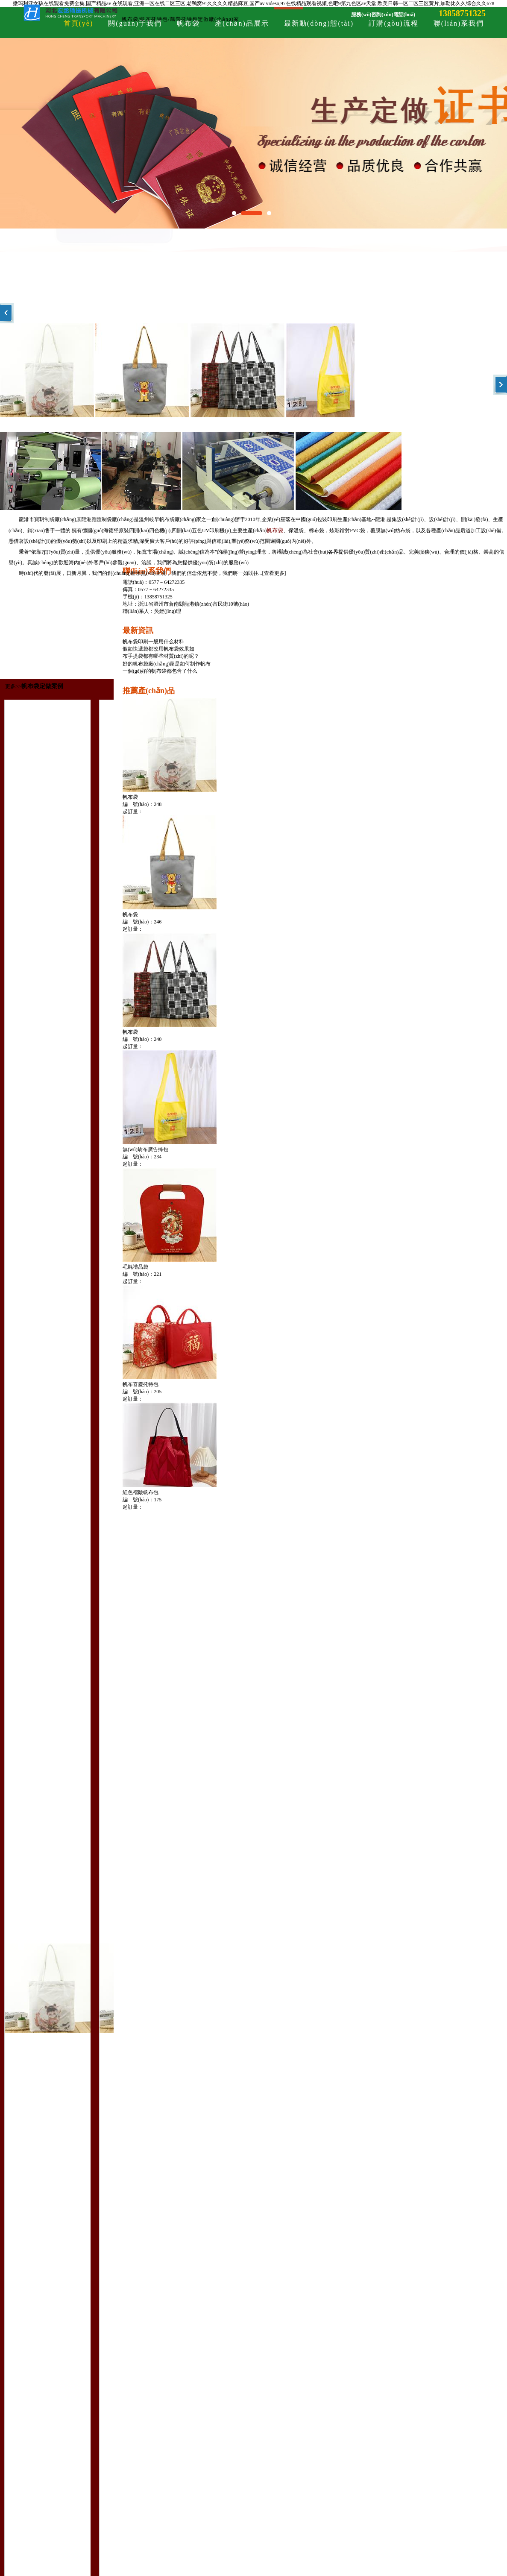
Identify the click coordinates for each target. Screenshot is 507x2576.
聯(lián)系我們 (459, 23)
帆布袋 (188, 23)
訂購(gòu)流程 (394, 23)
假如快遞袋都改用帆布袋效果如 (158, 649)
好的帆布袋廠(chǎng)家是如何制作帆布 (167, 664)
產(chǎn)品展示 (242, 23)
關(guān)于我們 (135, 23)
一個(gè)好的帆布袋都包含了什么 (160, 671)
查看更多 (274, 573)
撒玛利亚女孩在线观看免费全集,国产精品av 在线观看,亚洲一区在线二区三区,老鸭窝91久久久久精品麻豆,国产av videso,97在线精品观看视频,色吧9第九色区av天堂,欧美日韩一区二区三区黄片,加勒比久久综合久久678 (253, 3)
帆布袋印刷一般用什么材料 (153, 642)
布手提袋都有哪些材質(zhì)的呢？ (161, 656)
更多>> (13, 686)
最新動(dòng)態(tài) (319, 23)
